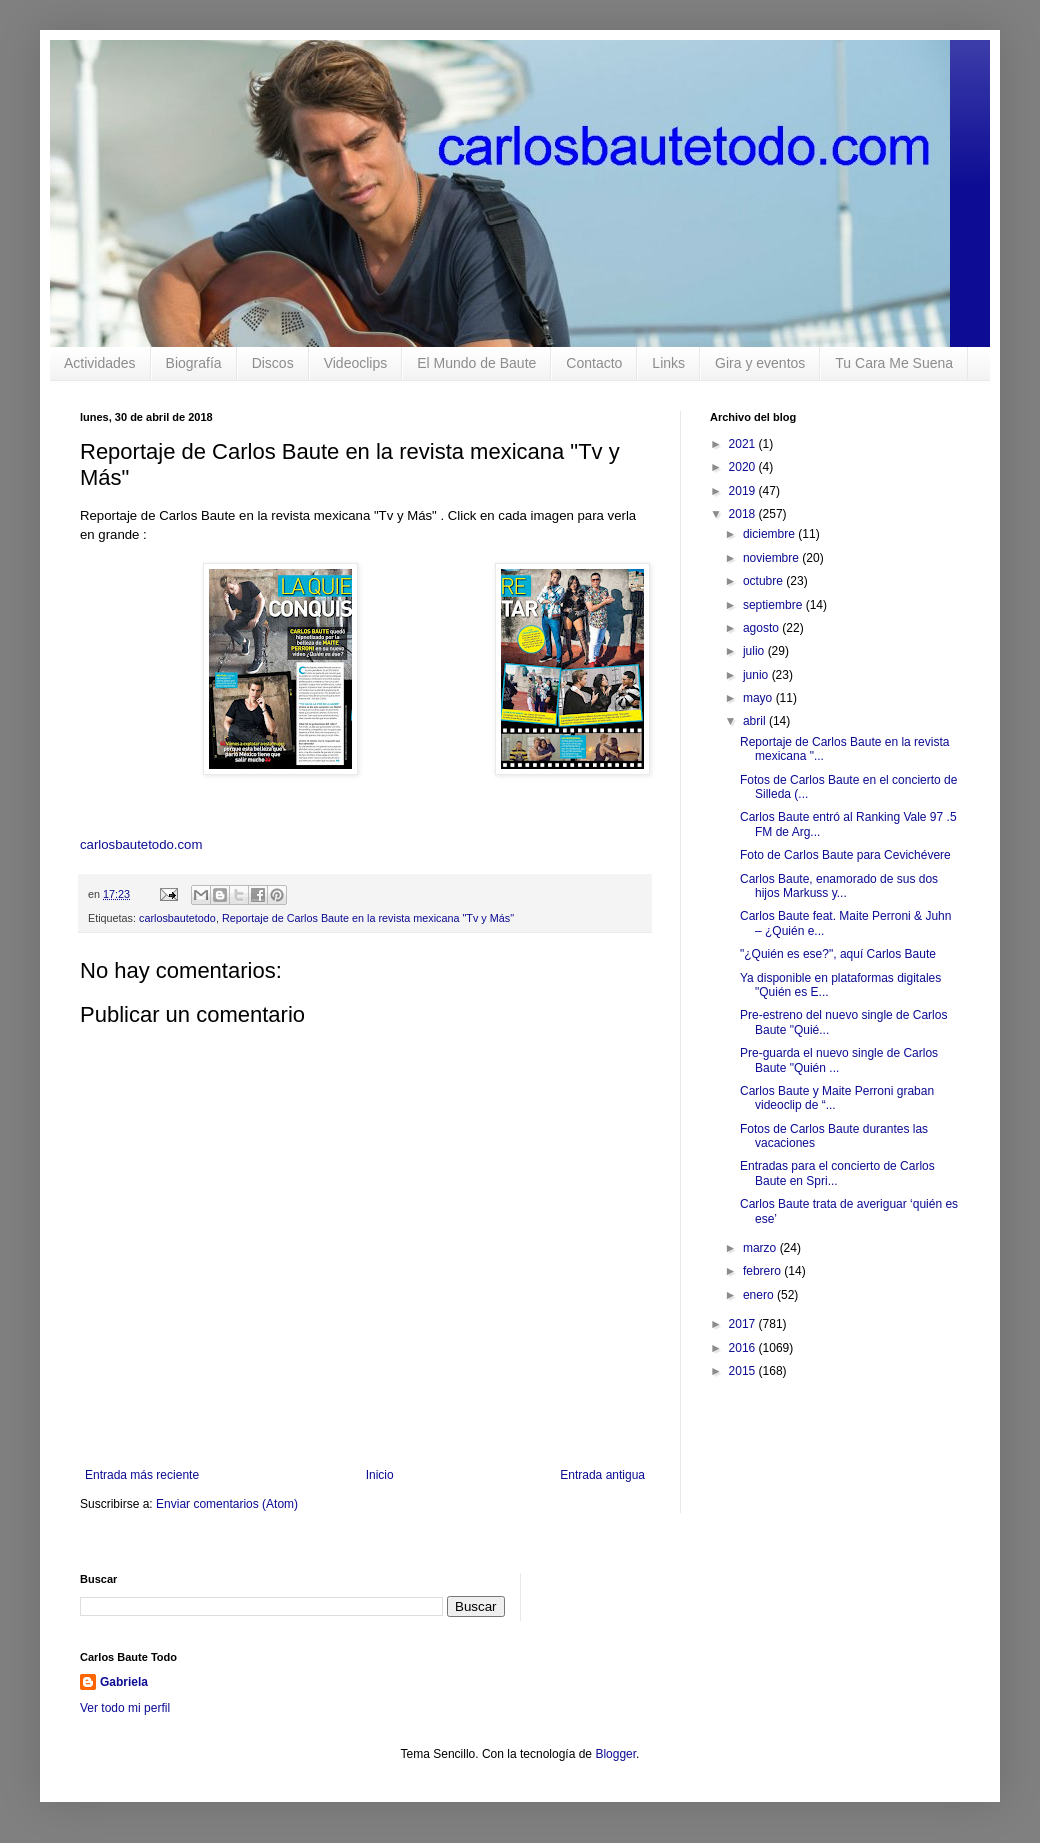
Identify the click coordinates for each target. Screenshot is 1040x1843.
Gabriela (124, 1682)
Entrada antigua (602, 1475)
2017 (744, 1324)
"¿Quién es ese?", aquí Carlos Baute (838, 954)
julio (755, 651)
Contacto (594, 363)
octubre (764, 581)
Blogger (615, 1754)
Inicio (380, 1475)
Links (668, 363)
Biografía (194, 363)
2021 (744, 444)
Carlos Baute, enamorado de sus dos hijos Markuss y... (839, 886)
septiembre (774, 605)
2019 (744, 491)
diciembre (770, 534)
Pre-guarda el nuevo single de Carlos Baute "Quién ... (839, 1060)
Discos (273, 363)
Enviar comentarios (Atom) (227, 1504)
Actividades (100, 363)
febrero (763, 1271)
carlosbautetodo (177, 918)
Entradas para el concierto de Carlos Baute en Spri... (837, 1173)
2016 (744, 1348)
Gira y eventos (760, 363)
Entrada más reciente (142, 1475)
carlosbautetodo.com (143, 844)
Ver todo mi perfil (125, 1708)
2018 (744, 514)
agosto (762, 628)
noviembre (772, 558)
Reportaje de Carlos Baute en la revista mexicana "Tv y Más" (368, 918)
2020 (744, 467)
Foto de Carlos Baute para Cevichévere (845, 855)
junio (757, 675)
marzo (761, 1248)
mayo (759, 698)
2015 (744, 1371)
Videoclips (356, 363)
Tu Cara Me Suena (894, 363)
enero (760, 1295)
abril (756, 721)
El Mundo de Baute (476, 363)
